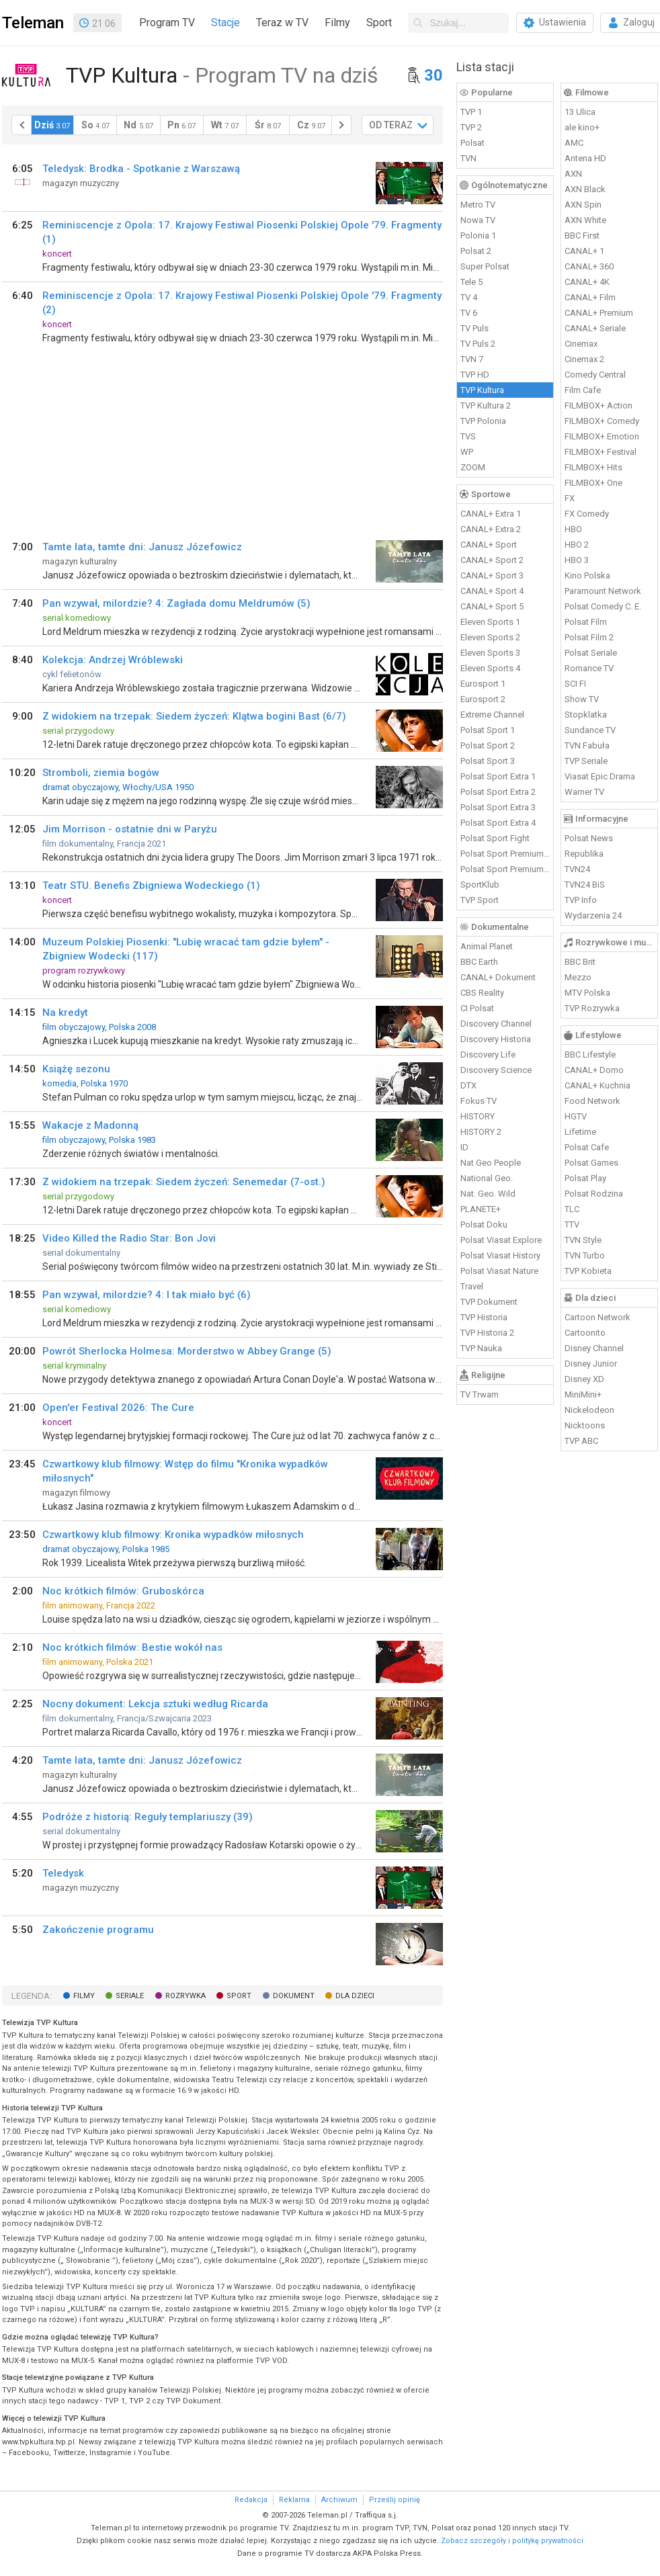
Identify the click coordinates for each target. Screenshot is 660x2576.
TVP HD (474, 375)
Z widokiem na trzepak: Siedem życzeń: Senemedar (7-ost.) (183, 1182)
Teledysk (63, 1873)
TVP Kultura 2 (485, 405)
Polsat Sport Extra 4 (498, 823)
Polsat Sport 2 (487, 745)
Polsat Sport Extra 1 (498, 776)
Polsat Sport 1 (487, 730)
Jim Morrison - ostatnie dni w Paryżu (129, 829)
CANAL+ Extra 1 (490, 514)
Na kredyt (65, 1012)
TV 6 (468, 313)
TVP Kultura (482, 390)
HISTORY (477, 1116)
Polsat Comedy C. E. (603, 606)
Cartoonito (585, 1333)
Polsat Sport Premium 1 (505, 854)
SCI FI (575, 684)
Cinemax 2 (584, 359)
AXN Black (585, 189)
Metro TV (477, 205)
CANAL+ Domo (594, 1070)
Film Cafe (583, 390)
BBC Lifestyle (590, 1054)
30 (433, 75)
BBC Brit (580, 962)
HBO (573, 529)
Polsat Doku (483, 1224)
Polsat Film (586, 622)
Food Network (592, 1101)
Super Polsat (484, 266)
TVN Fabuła (587, 745)
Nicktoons (585, 1425)
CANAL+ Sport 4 (492, 591)
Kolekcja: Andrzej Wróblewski (112, 660)
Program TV (167, 22)
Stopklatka (586, 715)
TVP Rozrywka (592, 1008)
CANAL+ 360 (589, 266)
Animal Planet (486, 946)
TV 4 (468, 297)
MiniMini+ (583, 1394)
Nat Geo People (490, 1163)
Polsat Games (591, 1163)
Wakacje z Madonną (90, 1125)
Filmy (337, 22)
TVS (468, 436)
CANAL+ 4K (587, 282)
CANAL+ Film (590, 297)
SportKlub (479, 884)
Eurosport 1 (482, 684)
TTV (572, 1224)
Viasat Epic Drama (600, 776)
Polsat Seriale (591, 653)
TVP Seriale (586, 761)
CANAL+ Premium (599, 313)
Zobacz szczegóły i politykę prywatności (512, 2540)
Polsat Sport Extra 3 (498, 807)
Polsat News (589, 838)
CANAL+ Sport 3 (492, 575)
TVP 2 (471, 127)
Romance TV (589, 668)
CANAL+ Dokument (498, 977)
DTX (468, 1085)
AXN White (585, 220)
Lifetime (580, 1132)
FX (570, 498)
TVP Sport (479, 900)
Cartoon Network (597, 1317)
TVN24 (577, 869)
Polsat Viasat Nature (499, 1271)
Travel (471, 1286)
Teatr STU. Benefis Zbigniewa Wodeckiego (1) (151, 885)
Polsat (472, 143)
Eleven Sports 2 (490, 637)
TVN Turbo (585, 1255)
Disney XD (584, 1379)
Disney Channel (594, 1348)
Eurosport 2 (482, 699)
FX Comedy (587, 514)
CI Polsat (477, 1008)
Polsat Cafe (587, 1147)
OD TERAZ (391, 125)
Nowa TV (477, 220)
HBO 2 (577, 545)
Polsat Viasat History (500, 1255)
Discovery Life (487, 1054)
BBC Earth (479, 962)
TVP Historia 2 (487, 1333)
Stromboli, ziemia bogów (100, 773)
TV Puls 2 (477, 344)
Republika (584, 854)
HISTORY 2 (480, 1132)
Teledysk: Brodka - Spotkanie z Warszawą (141, 169)
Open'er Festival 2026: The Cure (118, 1408)
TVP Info (581, 900)
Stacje (225, 22)
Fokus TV (478, 1101)
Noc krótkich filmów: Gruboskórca (123, 1591)
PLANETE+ (480, 1209)
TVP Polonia (483, 421)
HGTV (576, 1116)
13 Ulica (580, 112)
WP (466, 452)
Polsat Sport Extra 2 (498, 792)
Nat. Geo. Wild (487, 1194)
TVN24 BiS (585, 884)
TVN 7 (471, 359)
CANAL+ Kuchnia (597, 1085)
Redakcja (251, 2499)
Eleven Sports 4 (490, 668)
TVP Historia (483, 1317)
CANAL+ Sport (488, 545)
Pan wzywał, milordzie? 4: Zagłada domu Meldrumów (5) (176, 603)
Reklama (294, 2499)
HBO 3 (577, 560)
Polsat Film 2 (589, 637)
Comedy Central (595, 375)
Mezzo (578, 977)
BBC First (582, 235)
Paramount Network (603, 591)
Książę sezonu (76, 1069)
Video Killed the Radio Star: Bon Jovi (129, 1238)
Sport (379, 22)
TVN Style (583, 1240)
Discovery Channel (496, 1024)
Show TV (582, 699)
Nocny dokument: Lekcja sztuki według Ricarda (155, 1704)
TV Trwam (479, 1394)
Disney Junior (591, 1364)
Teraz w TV (282, 22)
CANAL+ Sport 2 (492, 560)
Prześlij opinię (394, 2499)
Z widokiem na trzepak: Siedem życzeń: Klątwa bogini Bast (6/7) (194, 716)
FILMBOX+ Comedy (602, 421)
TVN (468, 158)
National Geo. (486, 1178)
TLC (572, 1209)
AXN (573, 174)
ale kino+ (582, 127)
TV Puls (474, 328)
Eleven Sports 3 (490, 653)
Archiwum (339, 2499)
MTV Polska (587, 993)
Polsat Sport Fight (495, 838)
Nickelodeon (589, 1410)
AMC (574, 143)
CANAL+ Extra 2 (490, 529)
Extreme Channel (492, 715)
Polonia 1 (478, 235)
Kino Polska (587, 575)
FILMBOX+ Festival (600, 452)
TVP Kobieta (588, 1271)
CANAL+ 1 (584, 251)
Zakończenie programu (98, 1930)
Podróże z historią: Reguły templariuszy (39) (147, 1817)
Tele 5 (471, 282)
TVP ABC (581, 1441)
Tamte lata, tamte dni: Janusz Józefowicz (142, 547)
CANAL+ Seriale (595, 328)
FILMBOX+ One (593, 483)
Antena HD (585, 158)
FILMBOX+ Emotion (602, 436)
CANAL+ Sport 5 (492, 606)
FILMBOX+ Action (598, 405)
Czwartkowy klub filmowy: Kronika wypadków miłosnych (173, 1535)
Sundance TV (590, 730)
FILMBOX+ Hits (593, 467)
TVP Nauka (481, 1348)
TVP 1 (471, 112)
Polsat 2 (475, 251)
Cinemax (581, 344)
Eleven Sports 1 (490, 622)
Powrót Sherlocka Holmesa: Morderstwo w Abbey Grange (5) (186, 1351)
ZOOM (472, 467)
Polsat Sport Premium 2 (505, 869)
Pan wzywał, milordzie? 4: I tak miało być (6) (146, 1295)
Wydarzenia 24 (593, 915)
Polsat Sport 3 (487, 761)
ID (464, 1147)
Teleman (33, 22)
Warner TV (584, 792)
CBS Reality (482, 993)
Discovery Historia (495, 1039)
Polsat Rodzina (594, 1194)
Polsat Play (585, 1178)
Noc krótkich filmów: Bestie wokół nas (132, 1647)
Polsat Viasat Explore (501, 1240)
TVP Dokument (489, 1302)
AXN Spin (583, 205)
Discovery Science (496, 1070)
